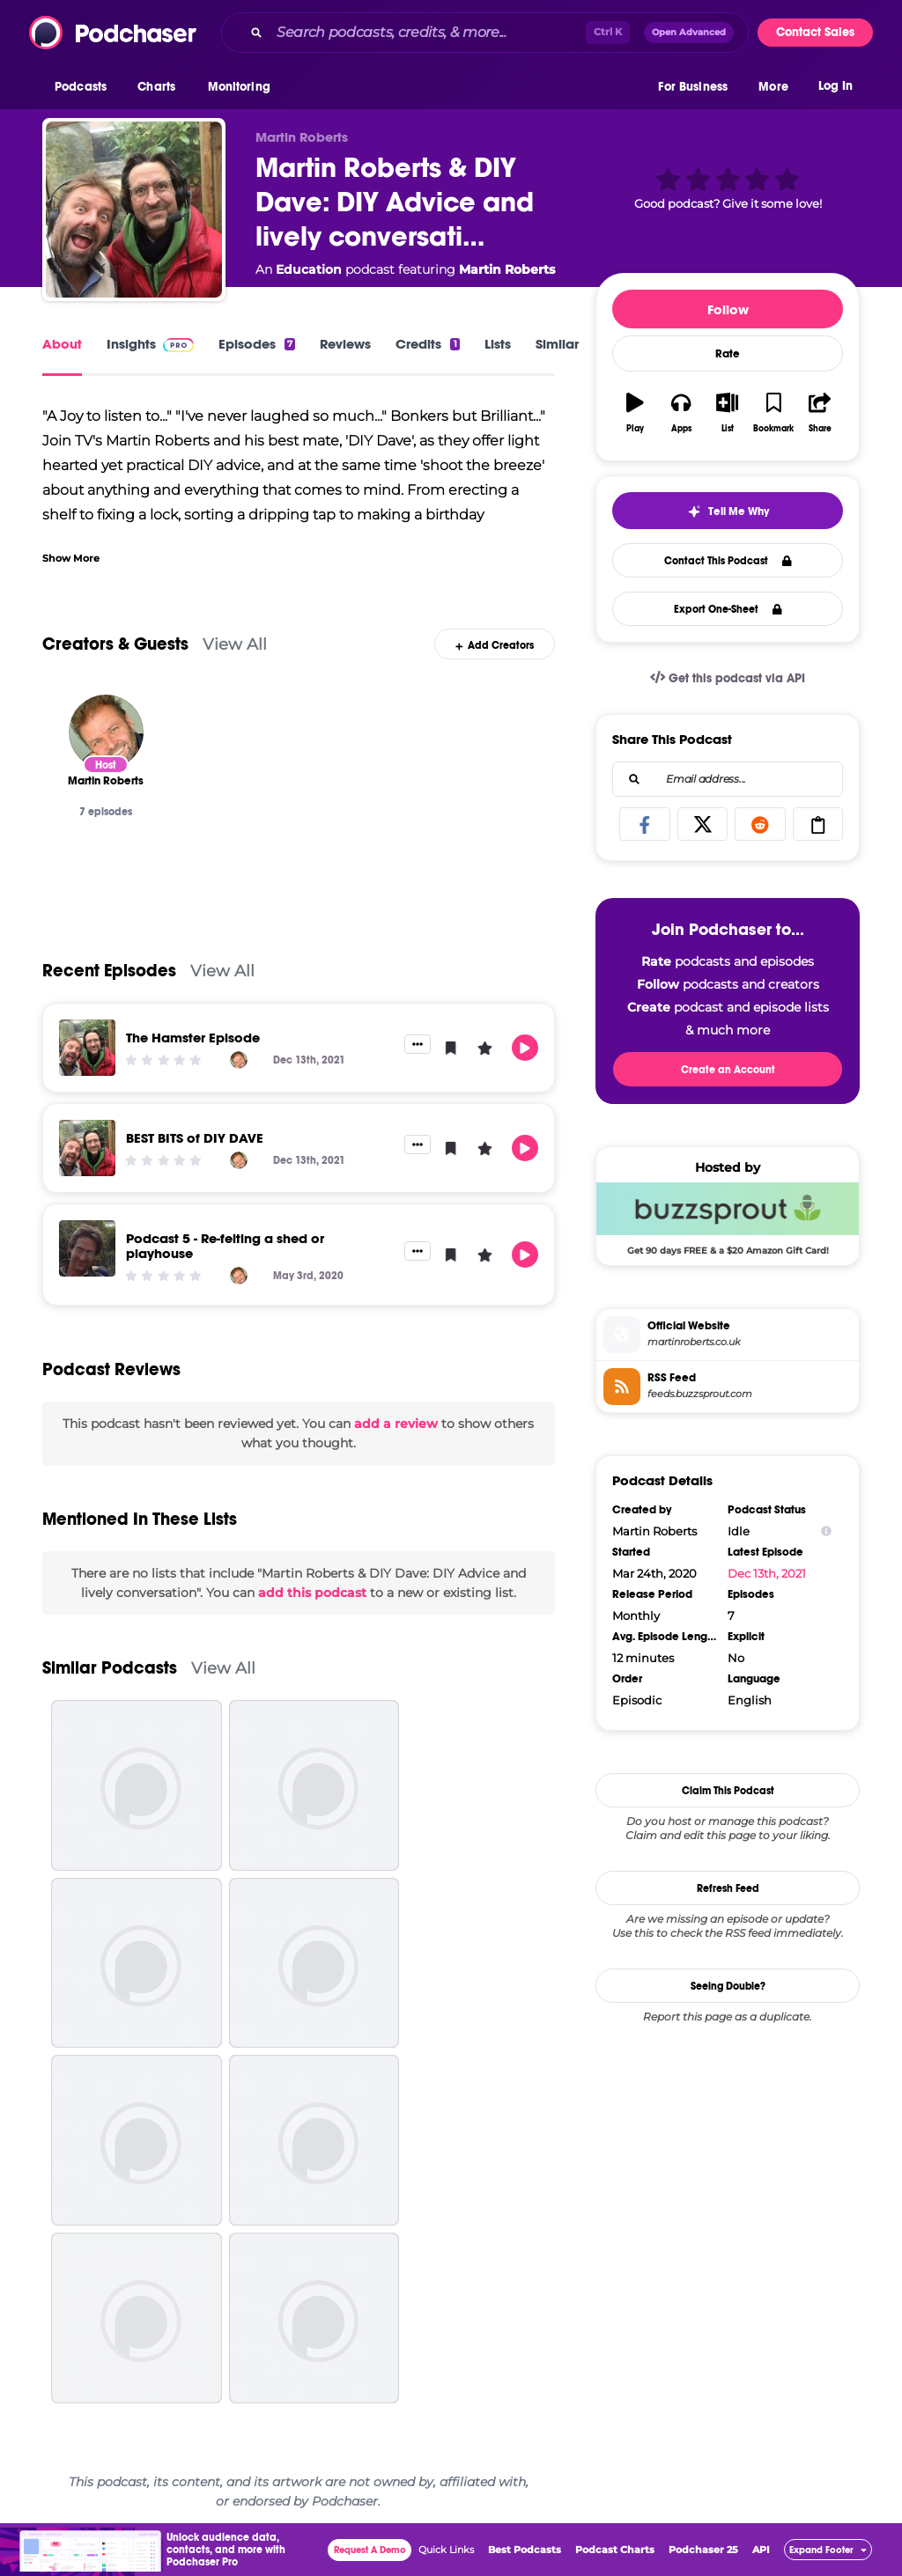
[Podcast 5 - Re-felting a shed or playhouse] (87, 1248)
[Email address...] (727, 779)
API (761, 2549)
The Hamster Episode (193, 1037)
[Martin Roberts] (106, 732)
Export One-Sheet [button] (728, 609)
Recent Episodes (109, 971)
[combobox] (485, 32)
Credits (427, 343)
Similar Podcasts (109, 1668)
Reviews (345, 343)
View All (235, 644)
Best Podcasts (524, 2549)
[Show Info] (826, 1531)
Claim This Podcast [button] (728, 1791)
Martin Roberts (507, 269)
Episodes (256, 343)
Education (309, 269)
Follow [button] (728, 309)
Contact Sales (815, 32)
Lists (497, 343)
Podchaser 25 (703, 2549)
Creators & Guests (115, 644)
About (62, 343)
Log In (835, 85)
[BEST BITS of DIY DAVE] (87, 1148)
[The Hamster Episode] (87, 1047)
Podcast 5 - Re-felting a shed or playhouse (225, 1246)
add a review (396, 1424)
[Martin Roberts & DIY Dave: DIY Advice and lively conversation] (134, 209)
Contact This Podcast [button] (728, 561)
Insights (150, 343)
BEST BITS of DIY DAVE (194, 1138)
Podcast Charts (614, 2549)
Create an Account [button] (728, 1070)
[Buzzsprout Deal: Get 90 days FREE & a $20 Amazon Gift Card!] (727, 1218)
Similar (557, 343)
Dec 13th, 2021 (767, 1573)
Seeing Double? (728, 1986)
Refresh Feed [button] (728, 1888)
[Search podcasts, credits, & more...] (428, 32)
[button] (85, 87)
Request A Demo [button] (370, 2550)
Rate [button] (727, 354)
